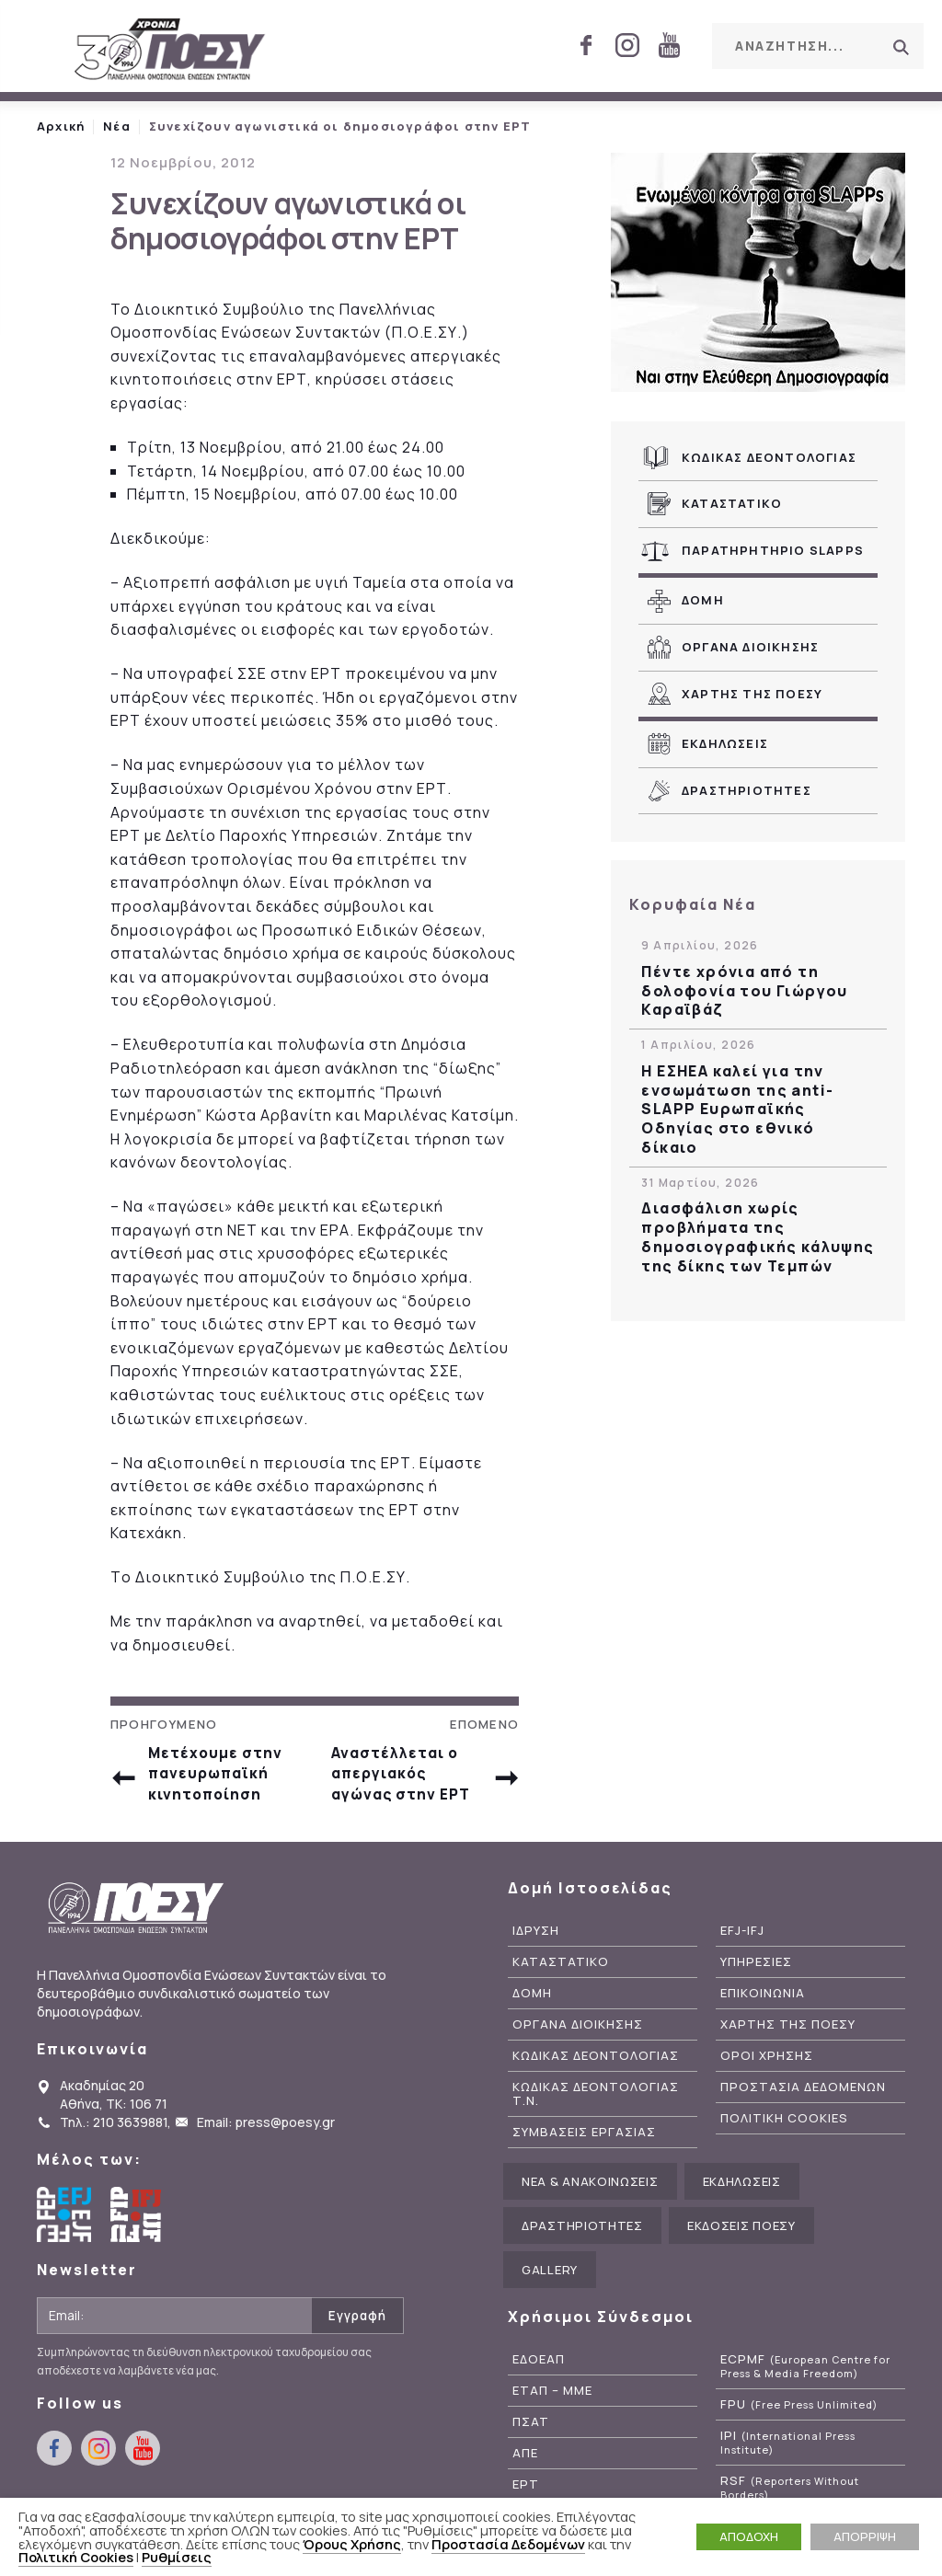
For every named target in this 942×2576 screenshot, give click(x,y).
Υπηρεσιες (756, 1972)
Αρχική (61, 126)
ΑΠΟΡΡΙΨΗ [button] (864, 2536)
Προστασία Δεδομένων (508, 2544)
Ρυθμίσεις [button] (177, 2556)
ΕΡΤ (525, 2494)
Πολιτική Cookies (75, 2556)
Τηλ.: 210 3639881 (113, 2133)
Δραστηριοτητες (746, 790)
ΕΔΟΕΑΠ (538, 2370)
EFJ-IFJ (742, 1942)
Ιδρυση (535, 1942)
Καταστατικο (732, 503)
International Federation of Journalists (138, 2225)
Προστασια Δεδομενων (803, 2097)
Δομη (703, 600)
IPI (788, 2453)
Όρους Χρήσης (352, 2544)
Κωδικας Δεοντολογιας (769, 457)
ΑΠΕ (525, 2463)
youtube (669, 45)
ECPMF (805, 2377)
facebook (586, 45)
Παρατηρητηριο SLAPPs (773, 550)
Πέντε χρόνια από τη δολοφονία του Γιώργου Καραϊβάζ (744, 990)
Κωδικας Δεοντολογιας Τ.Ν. (595, 2104)
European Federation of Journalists (64, 2225)
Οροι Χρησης (766, 2066)
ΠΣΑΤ (530, 2432)
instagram (627, 45)
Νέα (117, 126)
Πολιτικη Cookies (784, 2128)
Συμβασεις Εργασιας (584, 2142)
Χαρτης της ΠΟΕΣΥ (752, 693)
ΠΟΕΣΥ (170, 50)
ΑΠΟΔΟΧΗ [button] (748, 2536)
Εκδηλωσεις (725, 743)
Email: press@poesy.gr (266, 2133)
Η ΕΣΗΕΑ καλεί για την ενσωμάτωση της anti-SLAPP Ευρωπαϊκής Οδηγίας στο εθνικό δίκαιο (737, 1109)
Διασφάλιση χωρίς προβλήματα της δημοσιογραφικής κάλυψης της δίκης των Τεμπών (757, 1237)
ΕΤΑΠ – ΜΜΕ (552, 2402)
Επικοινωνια (762, 2003)
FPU (799, 2414)
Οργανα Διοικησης (750, 646)
